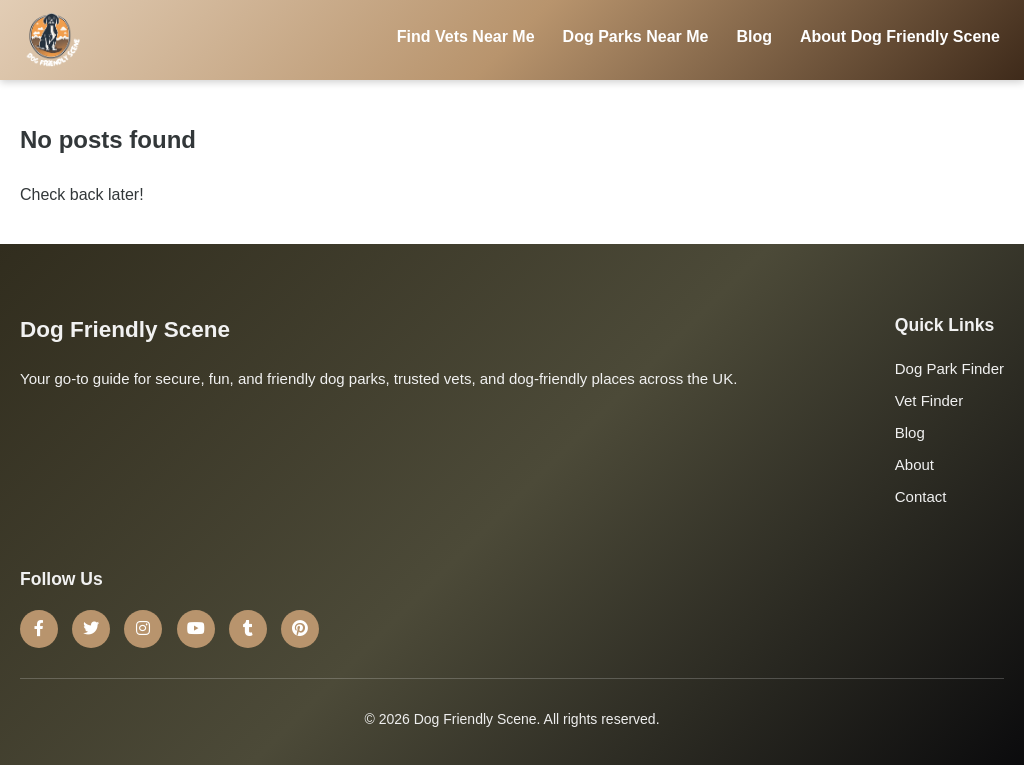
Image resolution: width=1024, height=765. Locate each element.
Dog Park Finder (949, 368)
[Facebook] (39, 629)
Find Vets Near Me (466, 36)
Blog (754, 36)
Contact (921, 496)
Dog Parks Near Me (636, 36)
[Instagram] (143, 629)
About (914, 464)
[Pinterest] (300, 629)
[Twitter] (91, 629)
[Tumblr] (248, 629)
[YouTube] (196, 629)
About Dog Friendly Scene (900, 36)
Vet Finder (929, 400)
